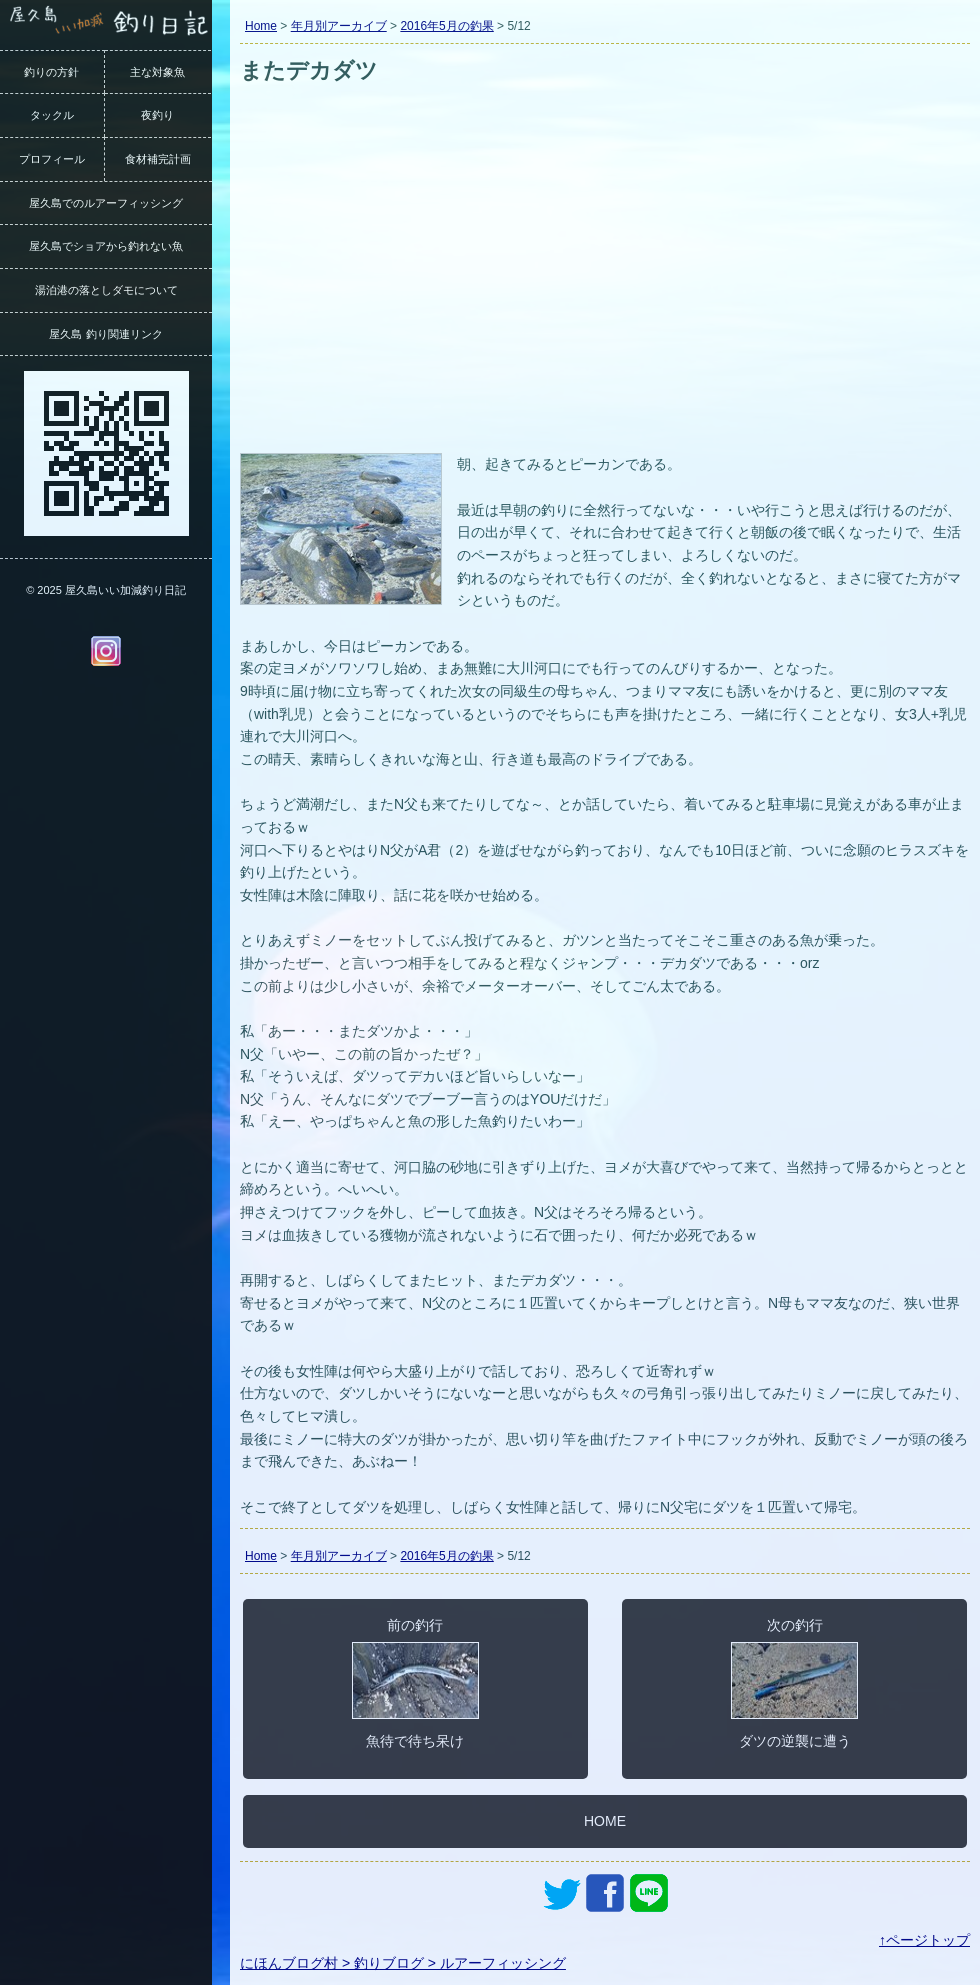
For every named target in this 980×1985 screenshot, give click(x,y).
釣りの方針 (51, 72)
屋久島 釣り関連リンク (105, 334)
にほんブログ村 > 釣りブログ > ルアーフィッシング (403, 1963)
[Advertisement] (605, 298)
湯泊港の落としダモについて (106, 290)
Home (261, 26)
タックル (52, 115)
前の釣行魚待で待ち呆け (415, 1683)
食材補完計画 (158, 159)
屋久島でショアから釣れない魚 (106, 246)
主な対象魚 (157, 72)
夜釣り (157, 115)
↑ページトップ (924, 1940)
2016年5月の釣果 (446, 26)
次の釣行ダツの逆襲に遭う (794, 1683)
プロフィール (52, 159)
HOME (605, 1821)
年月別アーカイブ (339, 26)
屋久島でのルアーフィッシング (106, 203)
